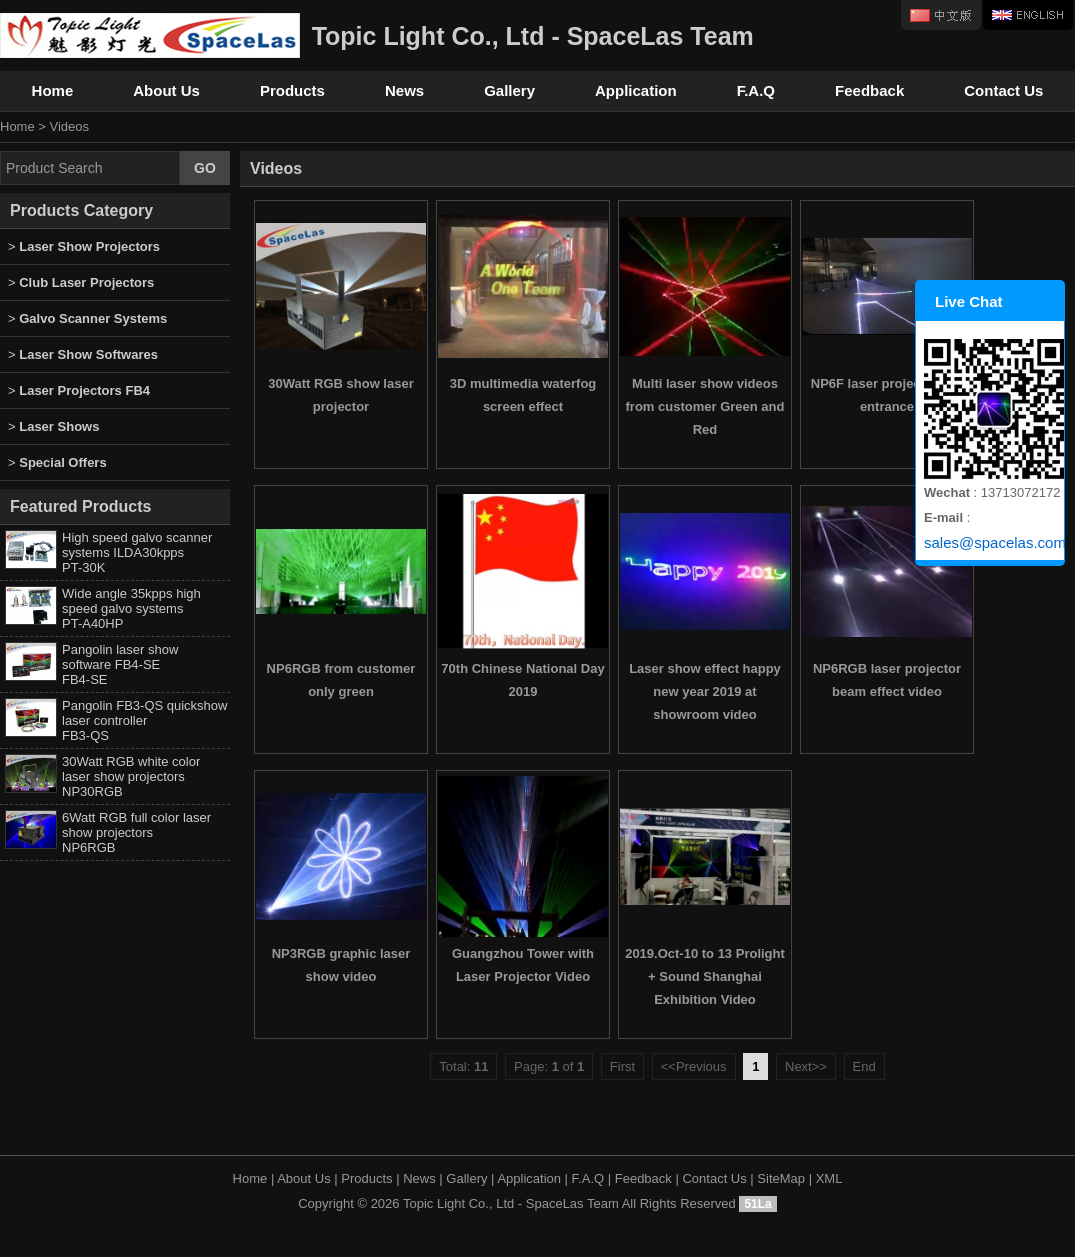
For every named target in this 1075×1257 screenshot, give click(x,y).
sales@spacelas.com (994, 542)
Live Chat (969, 301)
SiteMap (781, 1178)
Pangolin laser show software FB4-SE (120, 664)
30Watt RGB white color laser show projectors (131, 776)
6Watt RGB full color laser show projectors (136, 832)
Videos (70, 126)
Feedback (869, 90)
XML (829, 1178)
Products (292, 90)
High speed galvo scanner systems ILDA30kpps (137, 552)
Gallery (509, 90)
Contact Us (1003, 90)
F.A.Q (756, 90)
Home (53, 90)
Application (636, 90)
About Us (166, 90)
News (404, 90)
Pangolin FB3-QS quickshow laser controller (144, 720)
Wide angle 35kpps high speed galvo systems (131, 608)
